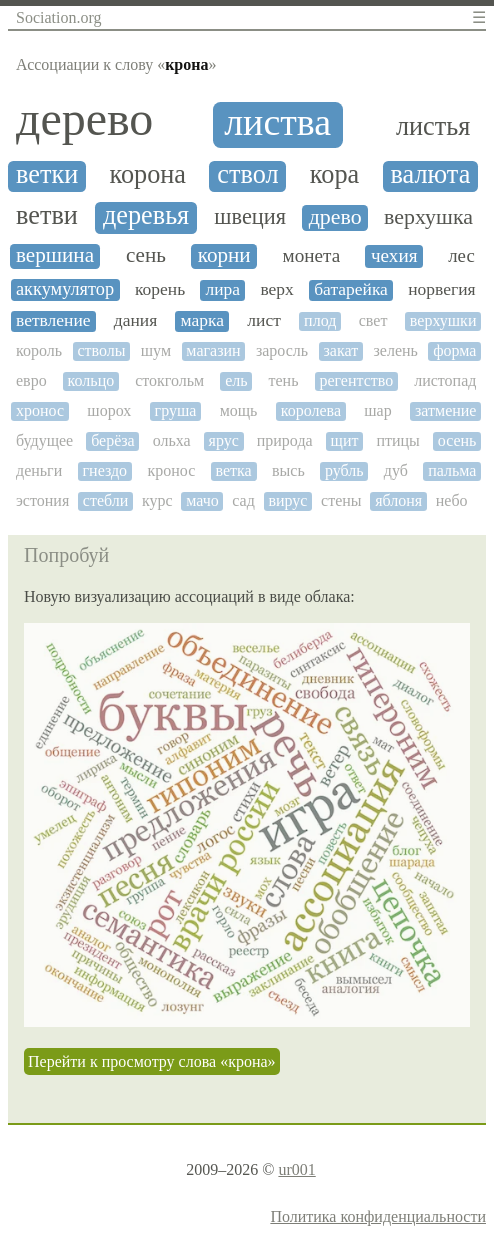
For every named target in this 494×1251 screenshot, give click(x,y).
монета (312, 255)
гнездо (105, 470)
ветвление (53, 320)
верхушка (428, 217)
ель (236, 380)
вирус (287, 500)
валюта (431, 175)
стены (341, 500)
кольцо (91, 380)
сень (146, 255)
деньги (39, 470)
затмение (445, 410)
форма (454, 350)
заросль (282, 350)
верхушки (443, 320)
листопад (445, 380)
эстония (42, 500)
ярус (224, 440)
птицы (397, 440)
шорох (109, 410)
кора (334, 175)
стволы (101, 350)
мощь (239, 410)
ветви (47, 216)
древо (335, 217)
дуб (396, 470)
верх (276, 289)
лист (263, 320)
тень (283, 380)
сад (243, 500)
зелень (395, 350)
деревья (146, 216)
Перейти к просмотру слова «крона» (152, 1061)
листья (433, 127)
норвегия (441, 289)
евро (31, 380)
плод (320, 320)
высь (288, 470)
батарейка (351, 289)
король (39, 350)
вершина (55, 255)
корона (147, 175)
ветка (234, 470)
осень (457, 440)
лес (461, 256)
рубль (344, 470)
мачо (202, 500)
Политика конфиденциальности (378, 1216)
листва (277, 122)
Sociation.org (58, 17)
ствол (247, 175)
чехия (394, 255)
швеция (250, 217)
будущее (44, 440)
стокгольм (169, 380)
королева (311, 410)
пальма (452, 470)
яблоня (398, 500)
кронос (171, 470)
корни (224, 255)
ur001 (296, 1169)
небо (452, 500)
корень (160, 289)
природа (285, 440)
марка (202, 320)
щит (345, 440)
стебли (105, 500)
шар (377, 410)
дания (135, 320)
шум (156, 350)
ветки (47, 175)
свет (373, 320)
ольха (172, 440)
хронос (40, 410)
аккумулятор (65, 289)
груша (176, 410)
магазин (213, 350)
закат (340, 350)
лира (222, 289)
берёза (113, 440)
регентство (356, 380)
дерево (84, 119)
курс (157, 500)
